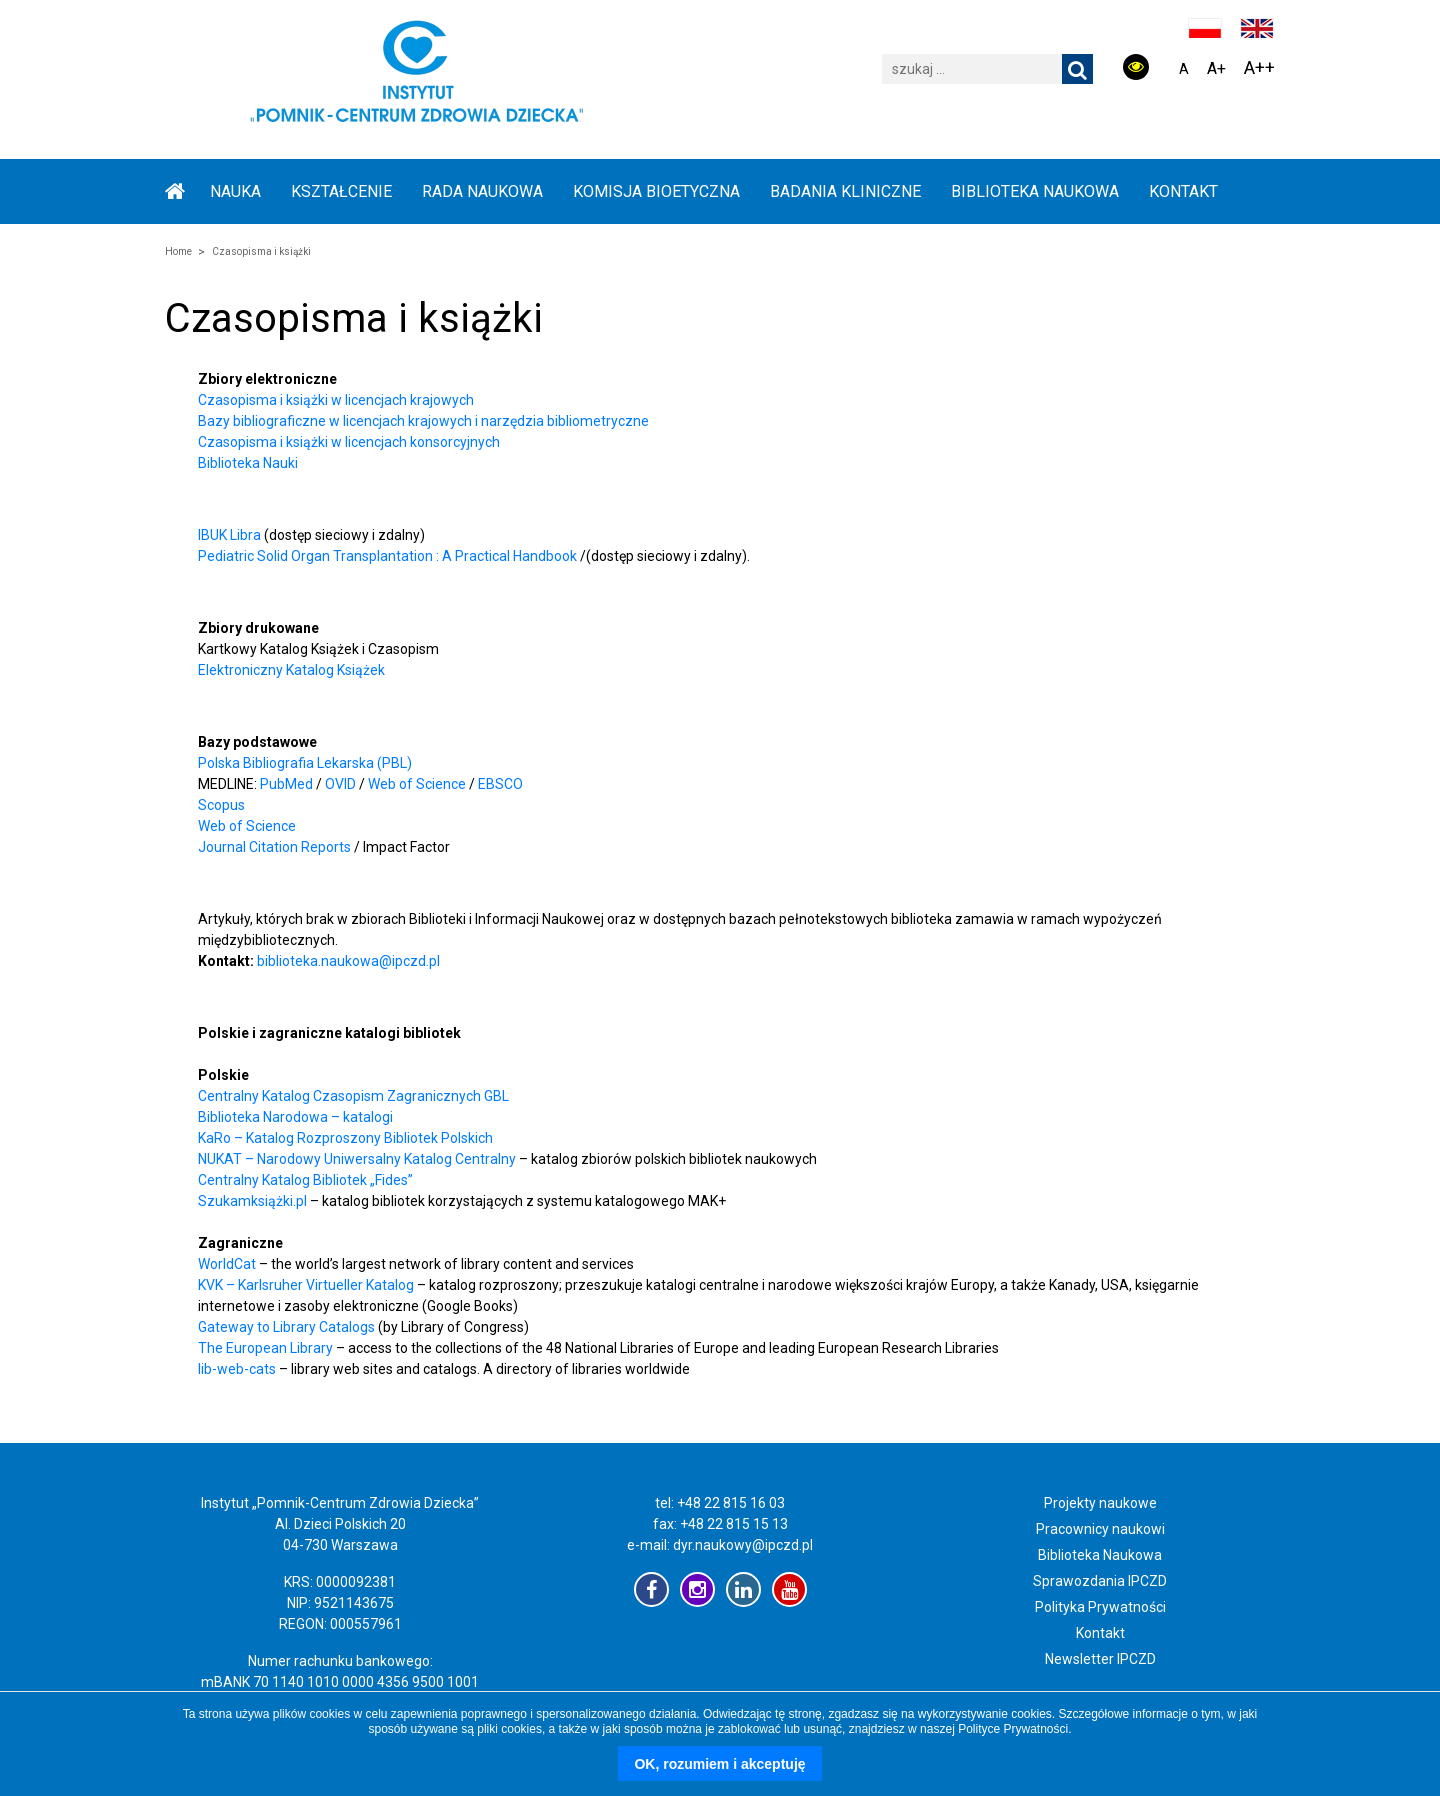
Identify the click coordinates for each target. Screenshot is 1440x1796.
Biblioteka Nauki (248, 463)
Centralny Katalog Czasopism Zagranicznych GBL (353, 1096)
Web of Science (417, 784)
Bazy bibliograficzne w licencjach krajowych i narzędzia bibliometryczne (423, 421)
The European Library (267, 1348)
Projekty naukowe (1100, 1503)
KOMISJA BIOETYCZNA (656, 191)
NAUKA (235, 191)
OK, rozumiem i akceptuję (719, 1764)
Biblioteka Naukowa (1100, 1555)
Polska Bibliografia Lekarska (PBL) (305, 763)
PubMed (286, 784)
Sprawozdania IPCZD (1100, 1581)
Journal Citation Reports (274, 847)
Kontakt (1183, 191)
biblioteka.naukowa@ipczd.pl (348, 961)
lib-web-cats (237, 1369)
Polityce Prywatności (1013, 1729)
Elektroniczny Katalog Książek (291, 670)
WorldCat (227, 1264)
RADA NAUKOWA (482, 191)
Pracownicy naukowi (1100, 1529)
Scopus (221, 805)
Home (178, 251)
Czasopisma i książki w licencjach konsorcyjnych (349, 442)
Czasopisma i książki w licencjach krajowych (336, 400)
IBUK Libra (229, 535)
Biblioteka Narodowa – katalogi (295, 1117)
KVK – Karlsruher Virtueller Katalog (306, 1285)
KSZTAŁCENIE (341, 191)
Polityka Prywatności (1100, 1607)
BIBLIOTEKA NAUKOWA (1035, 191)
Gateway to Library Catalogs (286, 1327)
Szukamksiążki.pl (252, 1201)
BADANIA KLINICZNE (845, 191)
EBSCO (500, 784)
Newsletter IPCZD (1100, 1659)
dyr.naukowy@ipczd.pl (743, 1545)
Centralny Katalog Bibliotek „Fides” (305, 1180)
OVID (340, 784)
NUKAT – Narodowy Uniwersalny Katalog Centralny (357, 1159)
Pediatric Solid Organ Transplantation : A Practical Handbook (387, 556)
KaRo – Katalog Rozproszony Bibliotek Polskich (345, 1138)
